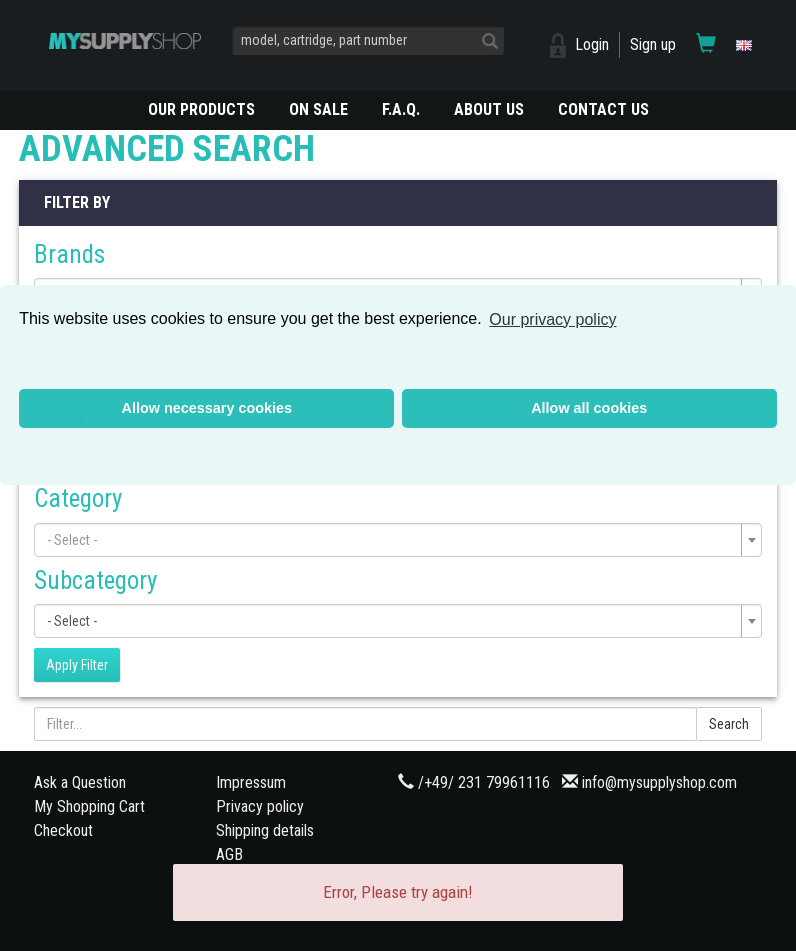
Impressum (251, 782)
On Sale (318, 109)
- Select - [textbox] (72, 621)
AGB (229, 854)
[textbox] (392, 540)
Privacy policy (260, 806)
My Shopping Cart (89, 806)
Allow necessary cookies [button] (207, 408)
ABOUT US (489, 109)
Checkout (63, 830)
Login (592, 44)
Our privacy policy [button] (552, 319)
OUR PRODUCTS (201, 109)
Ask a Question (80, 782)
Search (729, 724)
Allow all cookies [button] (589, 408)
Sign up (653, 44)
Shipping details (265, 830)
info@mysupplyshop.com (659, 782)
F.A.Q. (401, 109)
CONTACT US (603, 109)
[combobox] (398, 540)
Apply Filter (77, 665)
